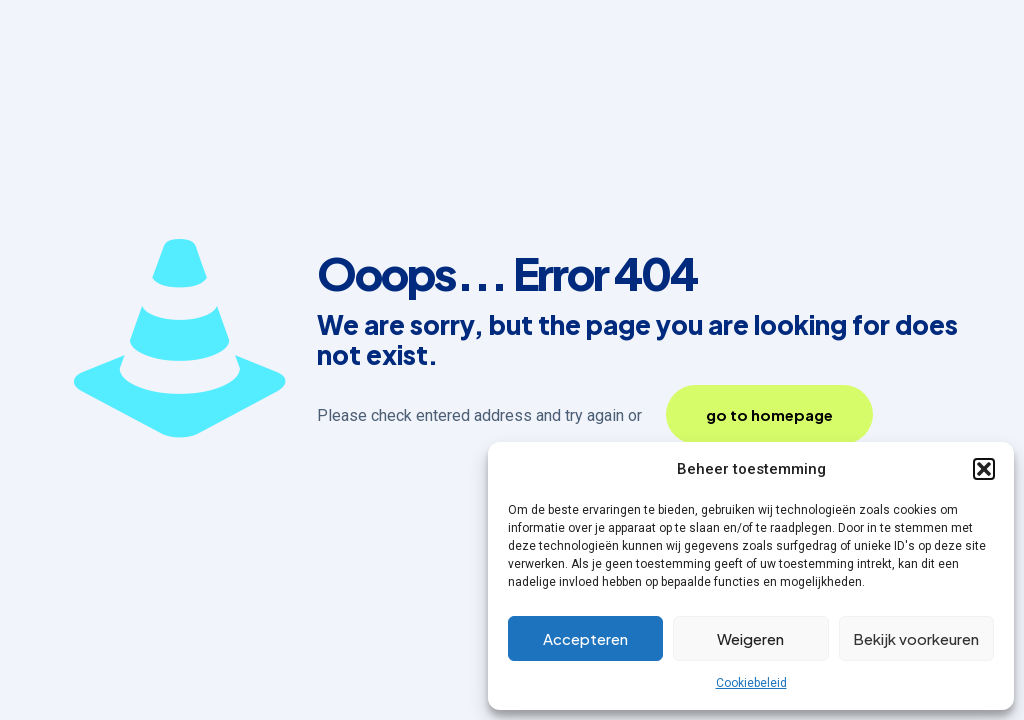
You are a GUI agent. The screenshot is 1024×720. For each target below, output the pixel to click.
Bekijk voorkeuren (916, 638)
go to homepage (769, 414)
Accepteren (585, 638)
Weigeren (750, 638)
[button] (984, 469)
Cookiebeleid (751, 683)
